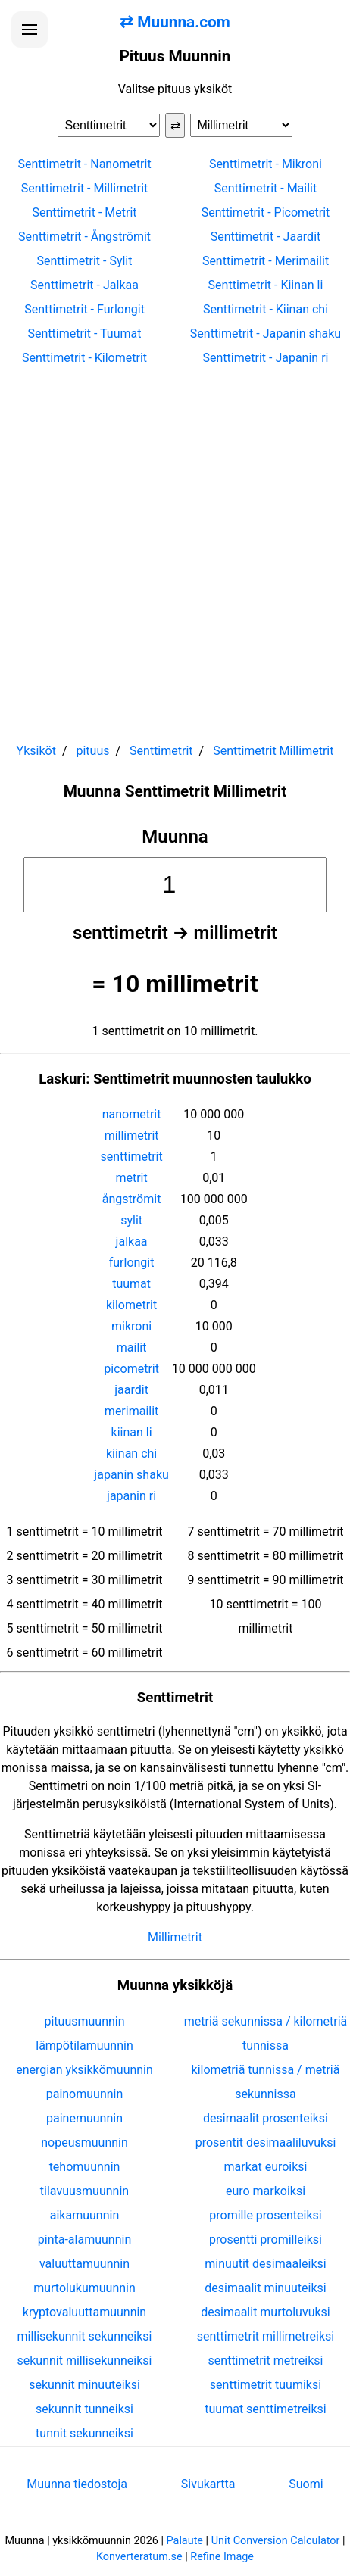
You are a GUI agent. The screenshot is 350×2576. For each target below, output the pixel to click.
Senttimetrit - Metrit (84, 212)
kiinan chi (131, 1453)
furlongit (132, 1262)
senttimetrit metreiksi (265, 2360)
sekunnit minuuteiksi (84, 2385)
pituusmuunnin (84, 2021)
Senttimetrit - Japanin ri (266, 358)
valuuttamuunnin (84, 2263)
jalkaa (132, 1241)
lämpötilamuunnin (84, 2045)
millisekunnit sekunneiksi (84, 2336)
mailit (132, 1347)
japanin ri (131, 1496)
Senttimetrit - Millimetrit (84, 188)
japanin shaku (131, 1474)
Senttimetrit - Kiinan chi (265, 309)
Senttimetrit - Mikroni (265, 164)
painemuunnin (84, 2118)
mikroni (131, 1326)
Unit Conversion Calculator (275, 2540)
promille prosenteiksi (265, 2215)
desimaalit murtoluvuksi (265, 2312)
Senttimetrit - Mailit (265, 188)
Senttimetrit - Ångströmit (84, 236)
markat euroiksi (265, 2167)
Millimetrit (175, 1937)
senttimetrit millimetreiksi (265, 2336)
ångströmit (131, 1199)
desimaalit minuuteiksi (265, 2288)
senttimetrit (131, 1156)
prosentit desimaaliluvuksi (265, 2142)
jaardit (131, 1390)
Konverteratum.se (139, 2556)
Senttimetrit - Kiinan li (265, 285)
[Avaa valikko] (29, 29)
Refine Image (222, 2556)
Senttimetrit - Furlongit (84, 309)
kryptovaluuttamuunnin (84, 2312)
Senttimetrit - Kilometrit (84, 358)
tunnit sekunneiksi (84, 2433)
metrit (131, 1178)
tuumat (131, 1284)
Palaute (185, 2540)
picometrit (131, 1368)
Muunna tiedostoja (77, 2484)
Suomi (306, 2484)
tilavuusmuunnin (84, 2191)
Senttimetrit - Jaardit (266, 236)
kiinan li (131, 1432)
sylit (131, 1220)
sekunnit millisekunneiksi (84, 2360)
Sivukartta (208, 2484)
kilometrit (131, 1305)
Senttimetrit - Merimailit (265, 261)
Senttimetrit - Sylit (85, 261)
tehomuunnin (84, 2167)
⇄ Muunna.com (175, 22)
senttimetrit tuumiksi (265, 2385)
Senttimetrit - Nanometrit (84, 164)
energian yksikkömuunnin (84, 2070)
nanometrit (131, 1114)
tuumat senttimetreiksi (265, 2409)
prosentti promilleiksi (265, 2239)
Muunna (175, 836)
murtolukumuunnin (84, 2288)
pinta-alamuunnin (84, 2239)
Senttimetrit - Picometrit (266, 212)
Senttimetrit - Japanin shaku (265, 333)
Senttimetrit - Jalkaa (84, 285)
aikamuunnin (84, 2215)
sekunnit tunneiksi (84, 2409)
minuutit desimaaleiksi (265, 2263)
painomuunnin (84, 2094)
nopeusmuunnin (84, 2142)
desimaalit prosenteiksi (265, 2118)
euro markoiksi (265, 2191)
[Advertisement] (175, 547)
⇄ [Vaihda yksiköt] (175, 125)
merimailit (131, 1411)
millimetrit (132, 1135)
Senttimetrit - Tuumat (85, 333)
